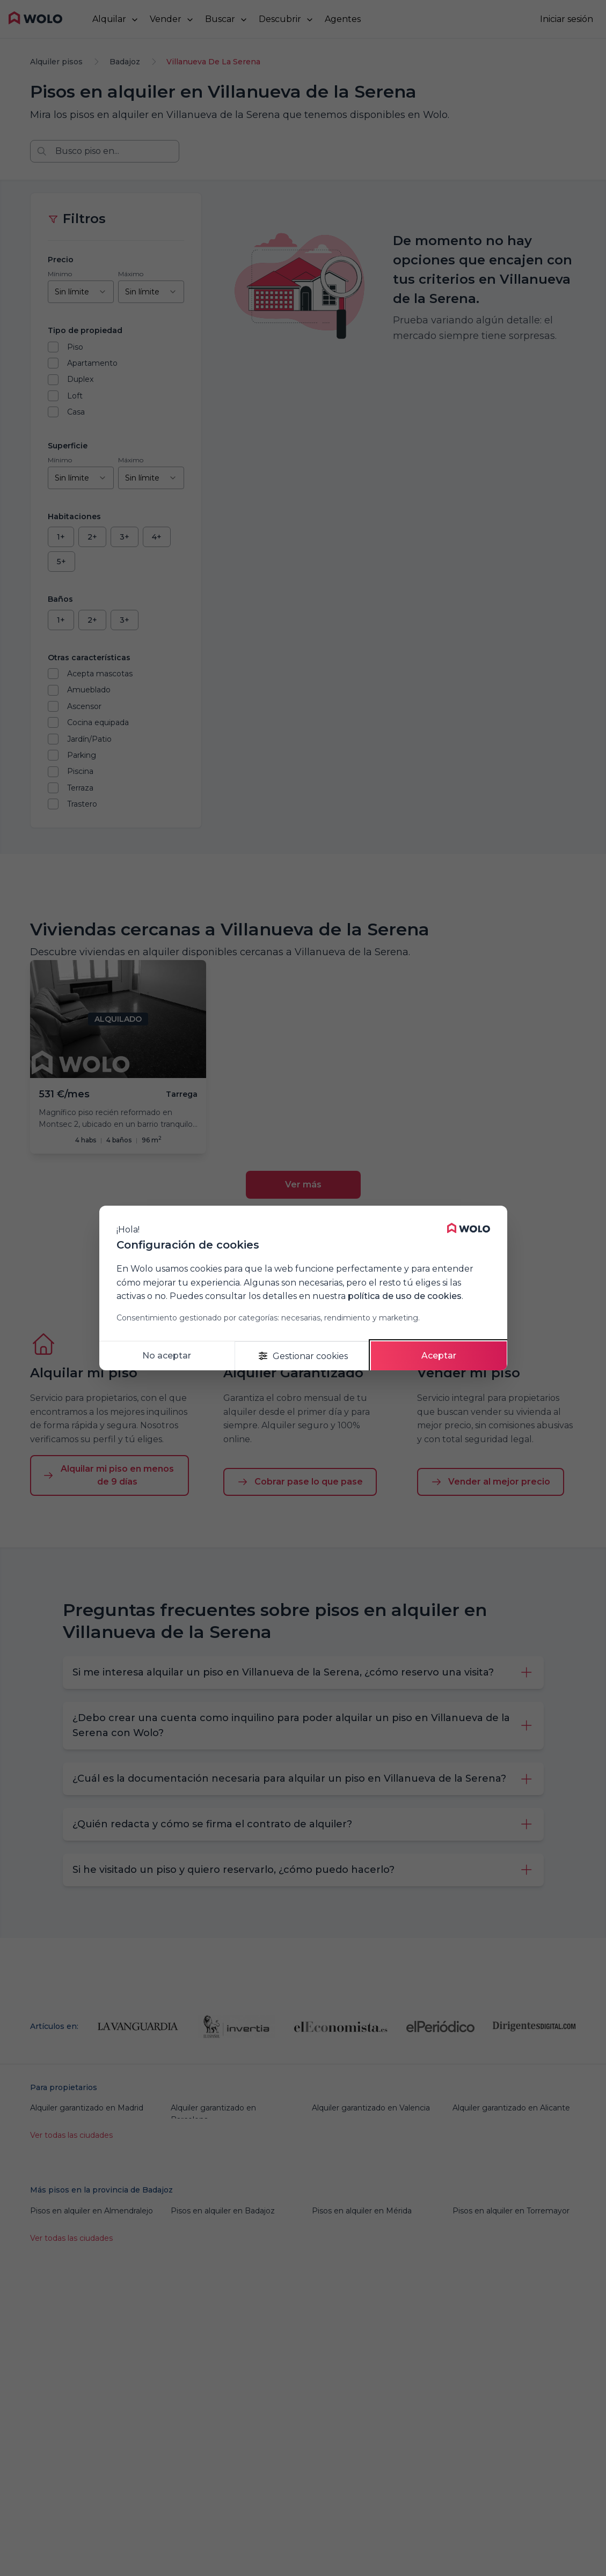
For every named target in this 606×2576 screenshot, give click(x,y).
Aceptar (438, 1355)
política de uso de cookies (405, 1296)
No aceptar (166, 1355)
